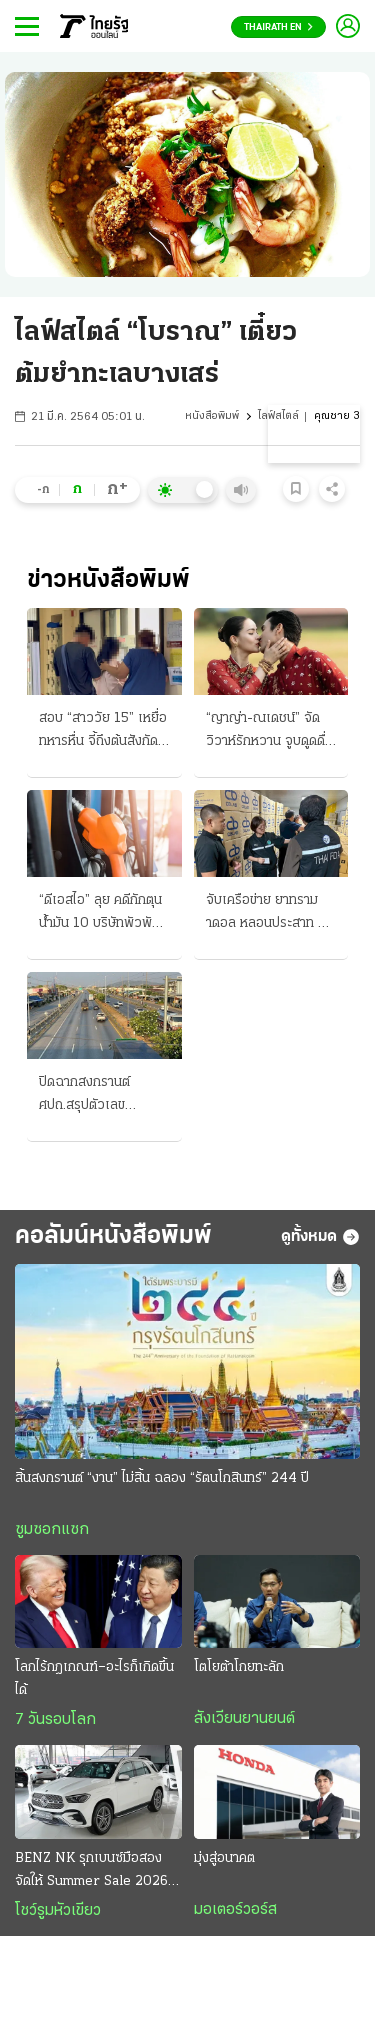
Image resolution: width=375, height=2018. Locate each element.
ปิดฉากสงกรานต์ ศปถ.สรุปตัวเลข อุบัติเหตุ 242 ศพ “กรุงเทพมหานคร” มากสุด (102, 1096)
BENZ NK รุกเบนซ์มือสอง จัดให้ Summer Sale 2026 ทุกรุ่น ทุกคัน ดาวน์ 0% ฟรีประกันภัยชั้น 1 (91, 1872)
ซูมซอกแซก (52, 1530)
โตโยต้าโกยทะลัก (239, 1667)
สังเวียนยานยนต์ (244, 1719)
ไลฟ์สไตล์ (278, 416)
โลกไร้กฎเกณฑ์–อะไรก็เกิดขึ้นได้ (94, 1679)
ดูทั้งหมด (320, 1237)
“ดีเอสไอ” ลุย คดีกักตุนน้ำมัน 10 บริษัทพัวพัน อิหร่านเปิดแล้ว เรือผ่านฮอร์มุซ (103, 914)
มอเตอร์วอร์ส (235, 1910)
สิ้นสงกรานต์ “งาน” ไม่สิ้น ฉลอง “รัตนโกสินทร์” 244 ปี (162, 1478)
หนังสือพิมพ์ (212, 416)
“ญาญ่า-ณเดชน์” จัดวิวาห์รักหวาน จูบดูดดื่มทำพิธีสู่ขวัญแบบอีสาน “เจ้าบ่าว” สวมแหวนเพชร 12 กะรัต (269, 732)
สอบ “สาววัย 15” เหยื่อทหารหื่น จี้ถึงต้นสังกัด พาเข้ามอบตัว (103, 732)
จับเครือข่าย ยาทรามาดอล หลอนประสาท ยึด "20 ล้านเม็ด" (270, 914)
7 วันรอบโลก (55, 1720)
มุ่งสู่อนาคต (224, 1858)
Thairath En (278, 27)
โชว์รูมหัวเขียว (58, 1911)
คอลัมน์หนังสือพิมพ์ (113, 1236)
